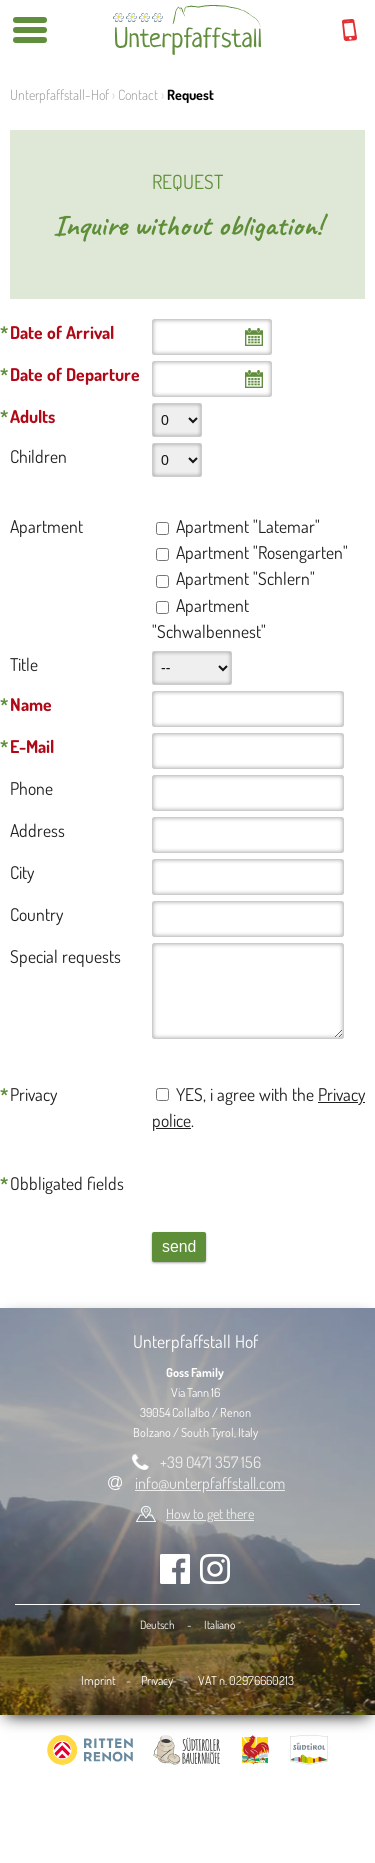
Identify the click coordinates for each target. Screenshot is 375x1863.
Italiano (219, 1624)
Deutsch (157, 1624)
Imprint (98, 1680)
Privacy (157, 1680)
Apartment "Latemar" (248, 526)
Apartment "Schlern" (245, 578)
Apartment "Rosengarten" (262, 552)
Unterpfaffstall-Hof (59, 94)
